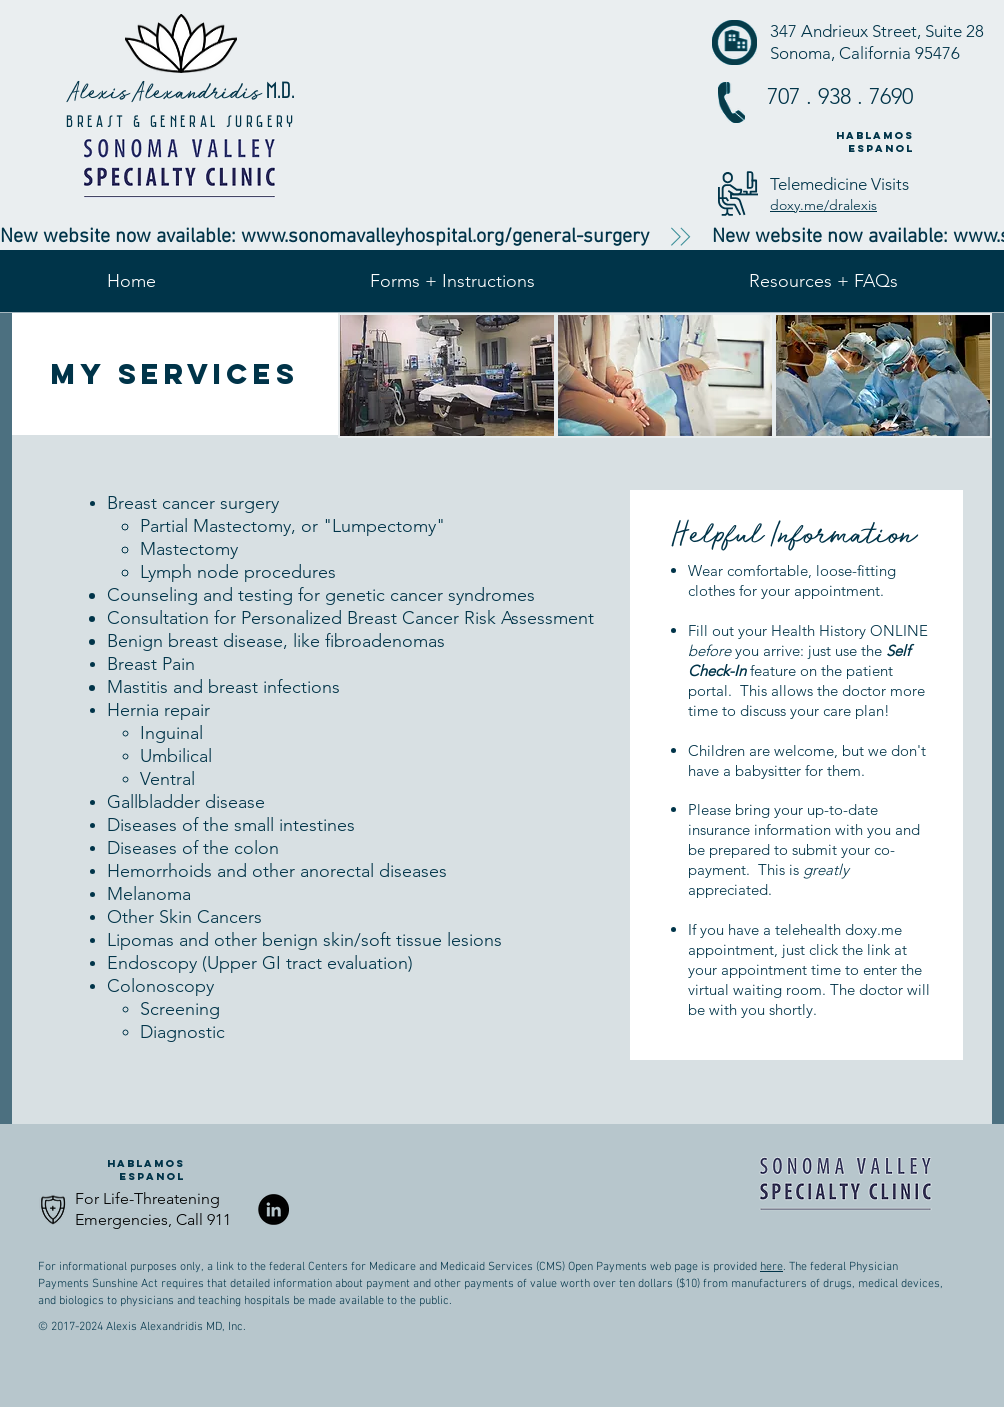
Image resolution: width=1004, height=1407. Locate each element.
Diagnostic (182, 1032)
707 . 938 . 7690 (840, 96)
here (771, 1267)
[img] (447, 375)
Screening (180, 1009)
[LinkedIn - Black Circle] (273, 1209)
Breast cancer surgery (193, 503)
